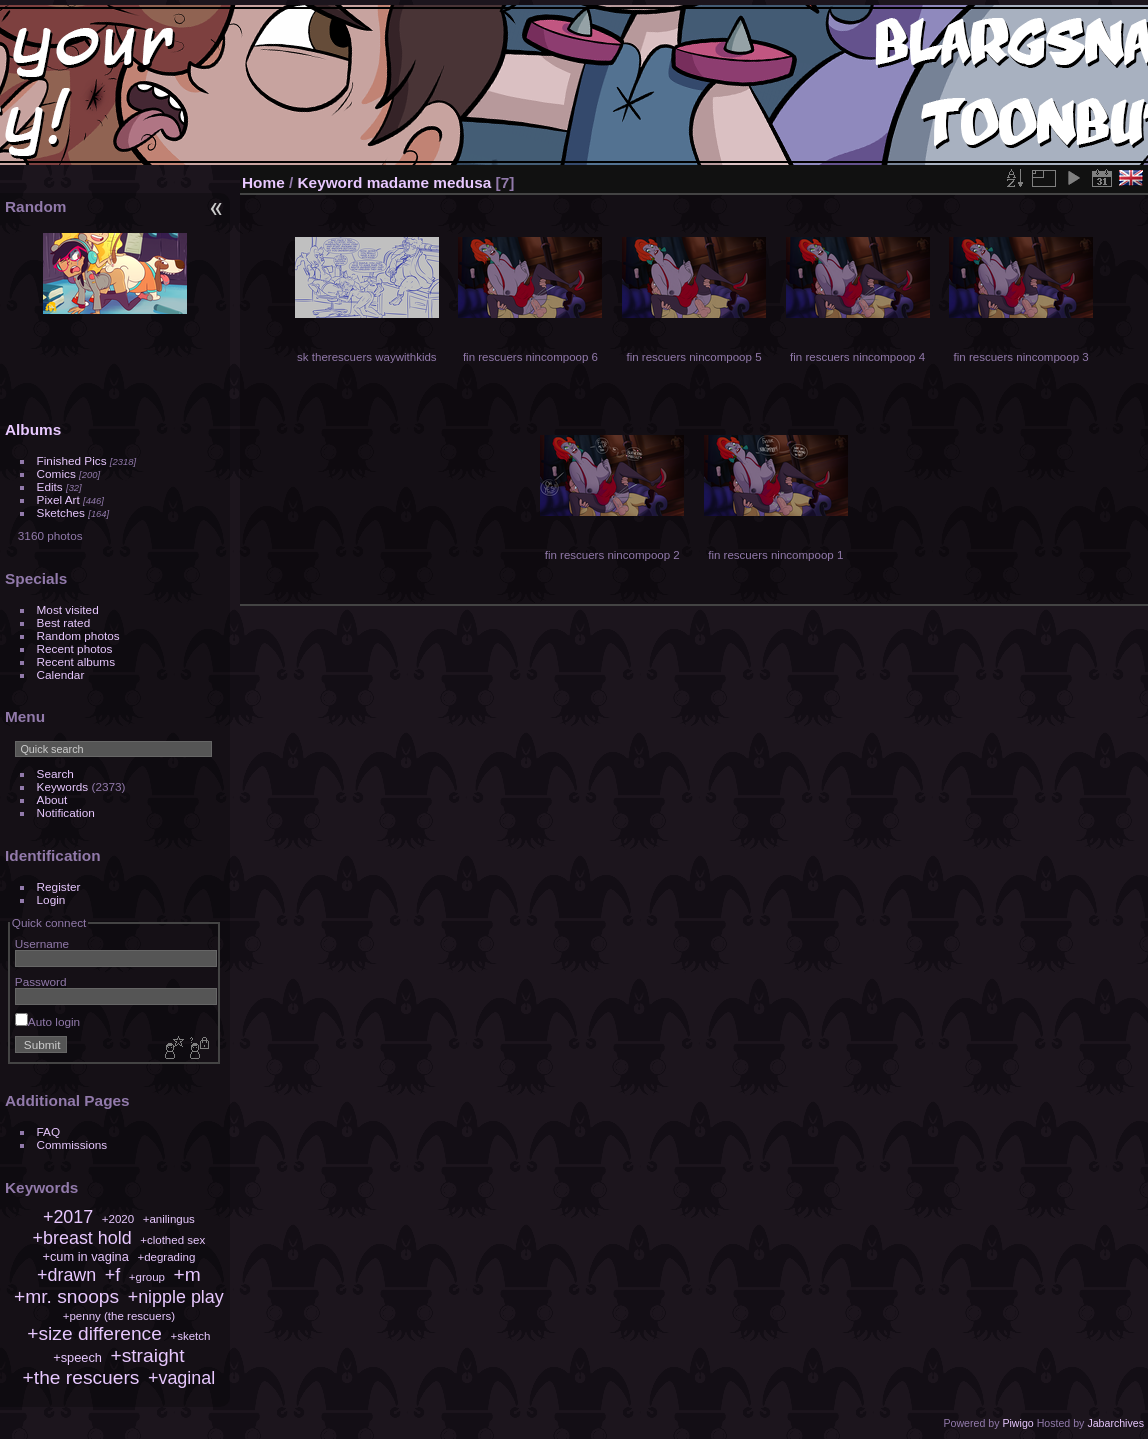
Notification (66, 812)
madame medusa (429, 182)
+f (112, 1275)
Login (51, 899)
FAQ (49, 1131)
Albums (33, 429)
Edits (50, 486)
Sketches (61, 512)
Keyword (330, 182)
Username (42, 943)
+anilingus (169, 1219)
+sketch (190, 1336)
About (52, 799)
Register (59, 886)
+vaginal (181, 1378)
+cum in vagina (85, 1256)
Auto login (47, 1021)
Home (263, 182)
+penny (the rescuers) (119, 1316)
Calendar (61, 674)
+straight (147, 1355)
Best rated (64, 622)
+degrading (166, 1257)
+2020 (118, 1219)
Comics (56, 473)
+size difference (94, 1333)
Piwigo (1017, 1423)
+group (147, 1277)
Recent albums (76, 661)
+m (187, 1274)
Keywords (63, 786)
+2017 (68, 1217)
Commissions (72, 1144)
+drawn (66, 1275)
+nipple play (176, 1297)
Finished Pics (72, 460)
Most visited (68, 609)
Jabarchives (1115, 1423)
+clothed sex (172, 1240)
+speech (77, 1357)
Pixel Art (58, 499)
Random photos (78, 635)
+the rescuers (81, 1377)
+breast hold (82, 1238)
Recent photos (75, 648)
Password (41, 981)
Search (55, 773)
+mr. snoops (66, 1296)
